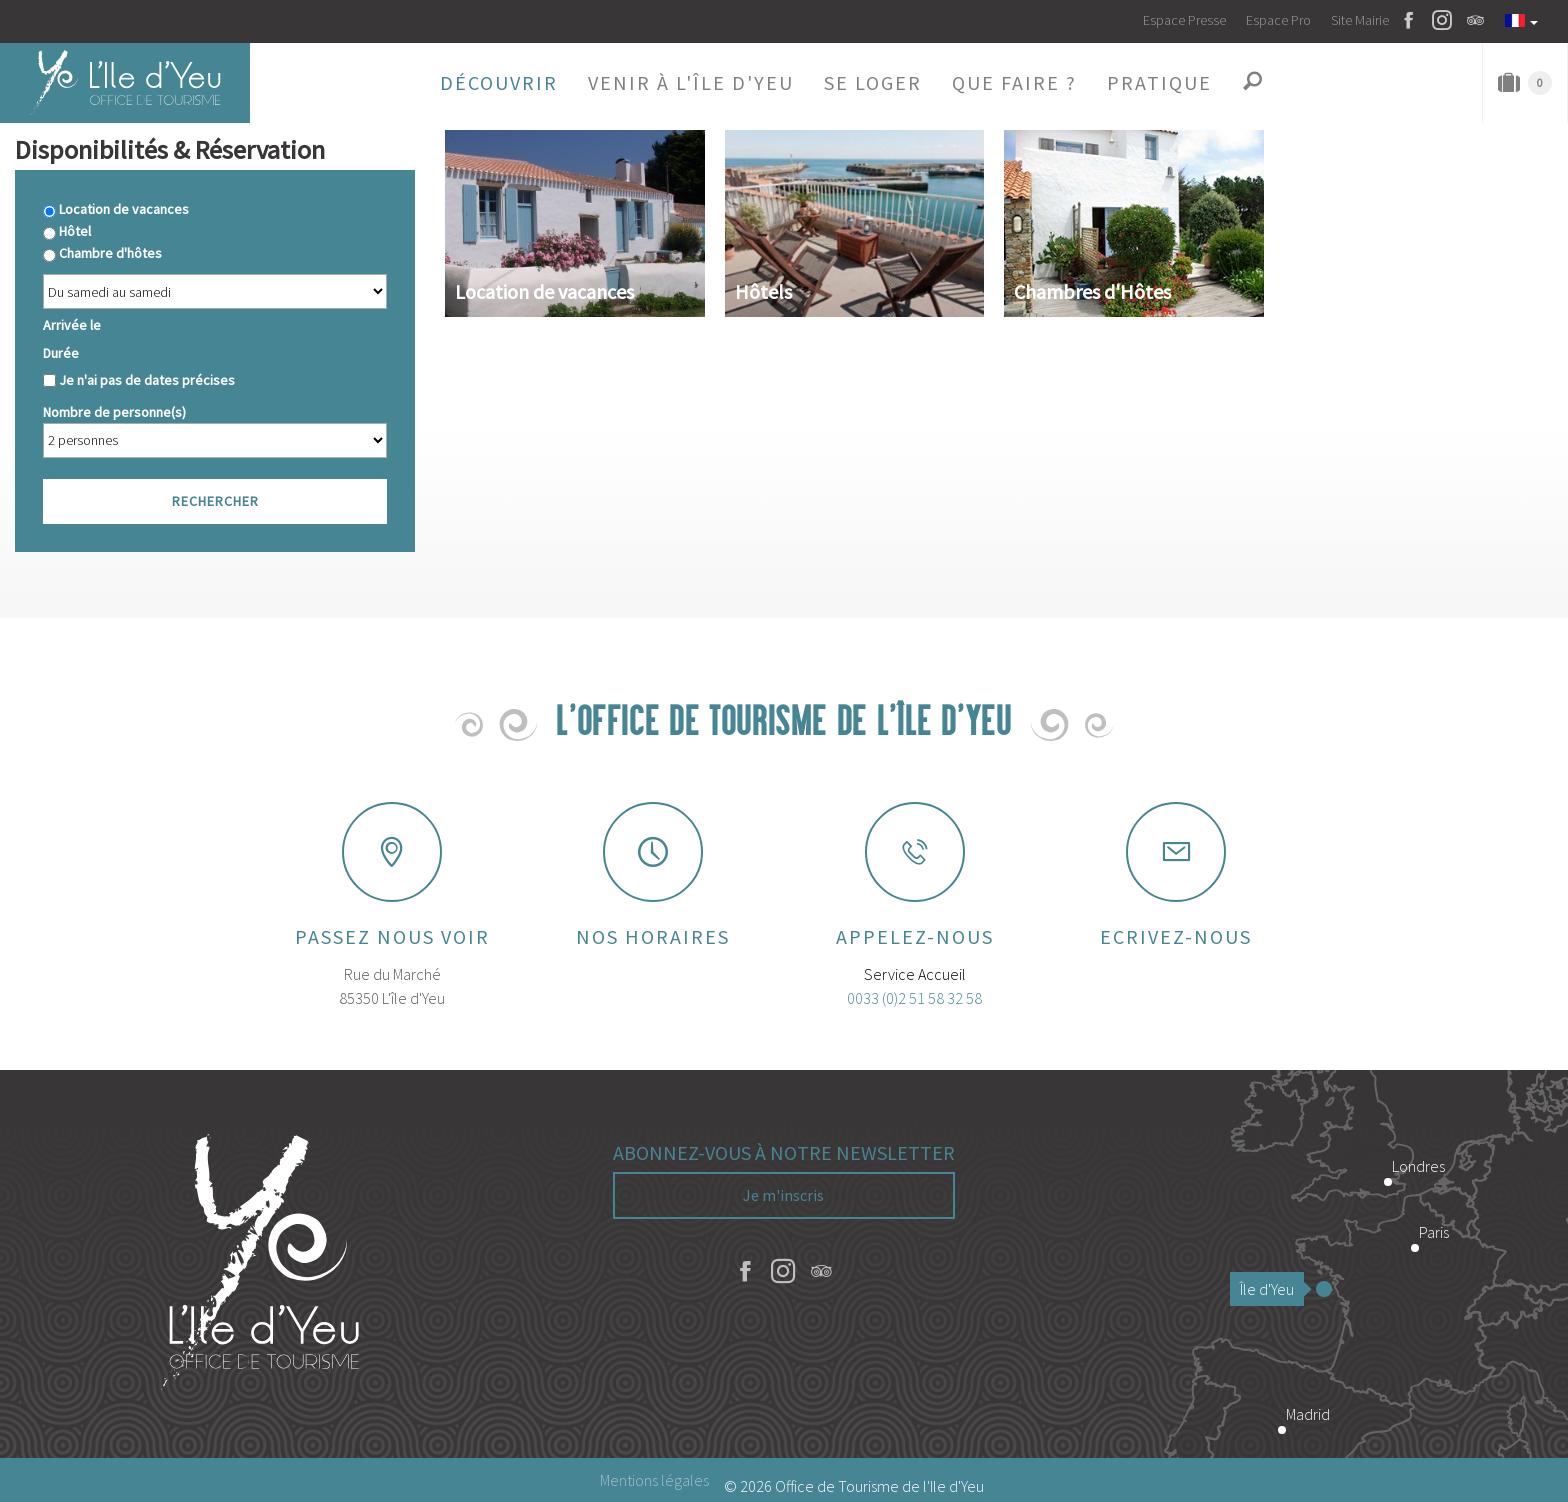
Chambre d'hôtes (110, 253)
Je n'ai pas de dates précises (147, 380)
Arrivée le (72, 325)
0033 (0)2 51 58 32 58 (914, 998)
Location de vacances (124, 209)
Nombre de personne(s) (114, 412)
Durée (61, 353)
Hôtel (75, 231)
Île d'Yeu (1272, 1289)
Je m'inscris (783, 1195)
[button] (499, 83)
